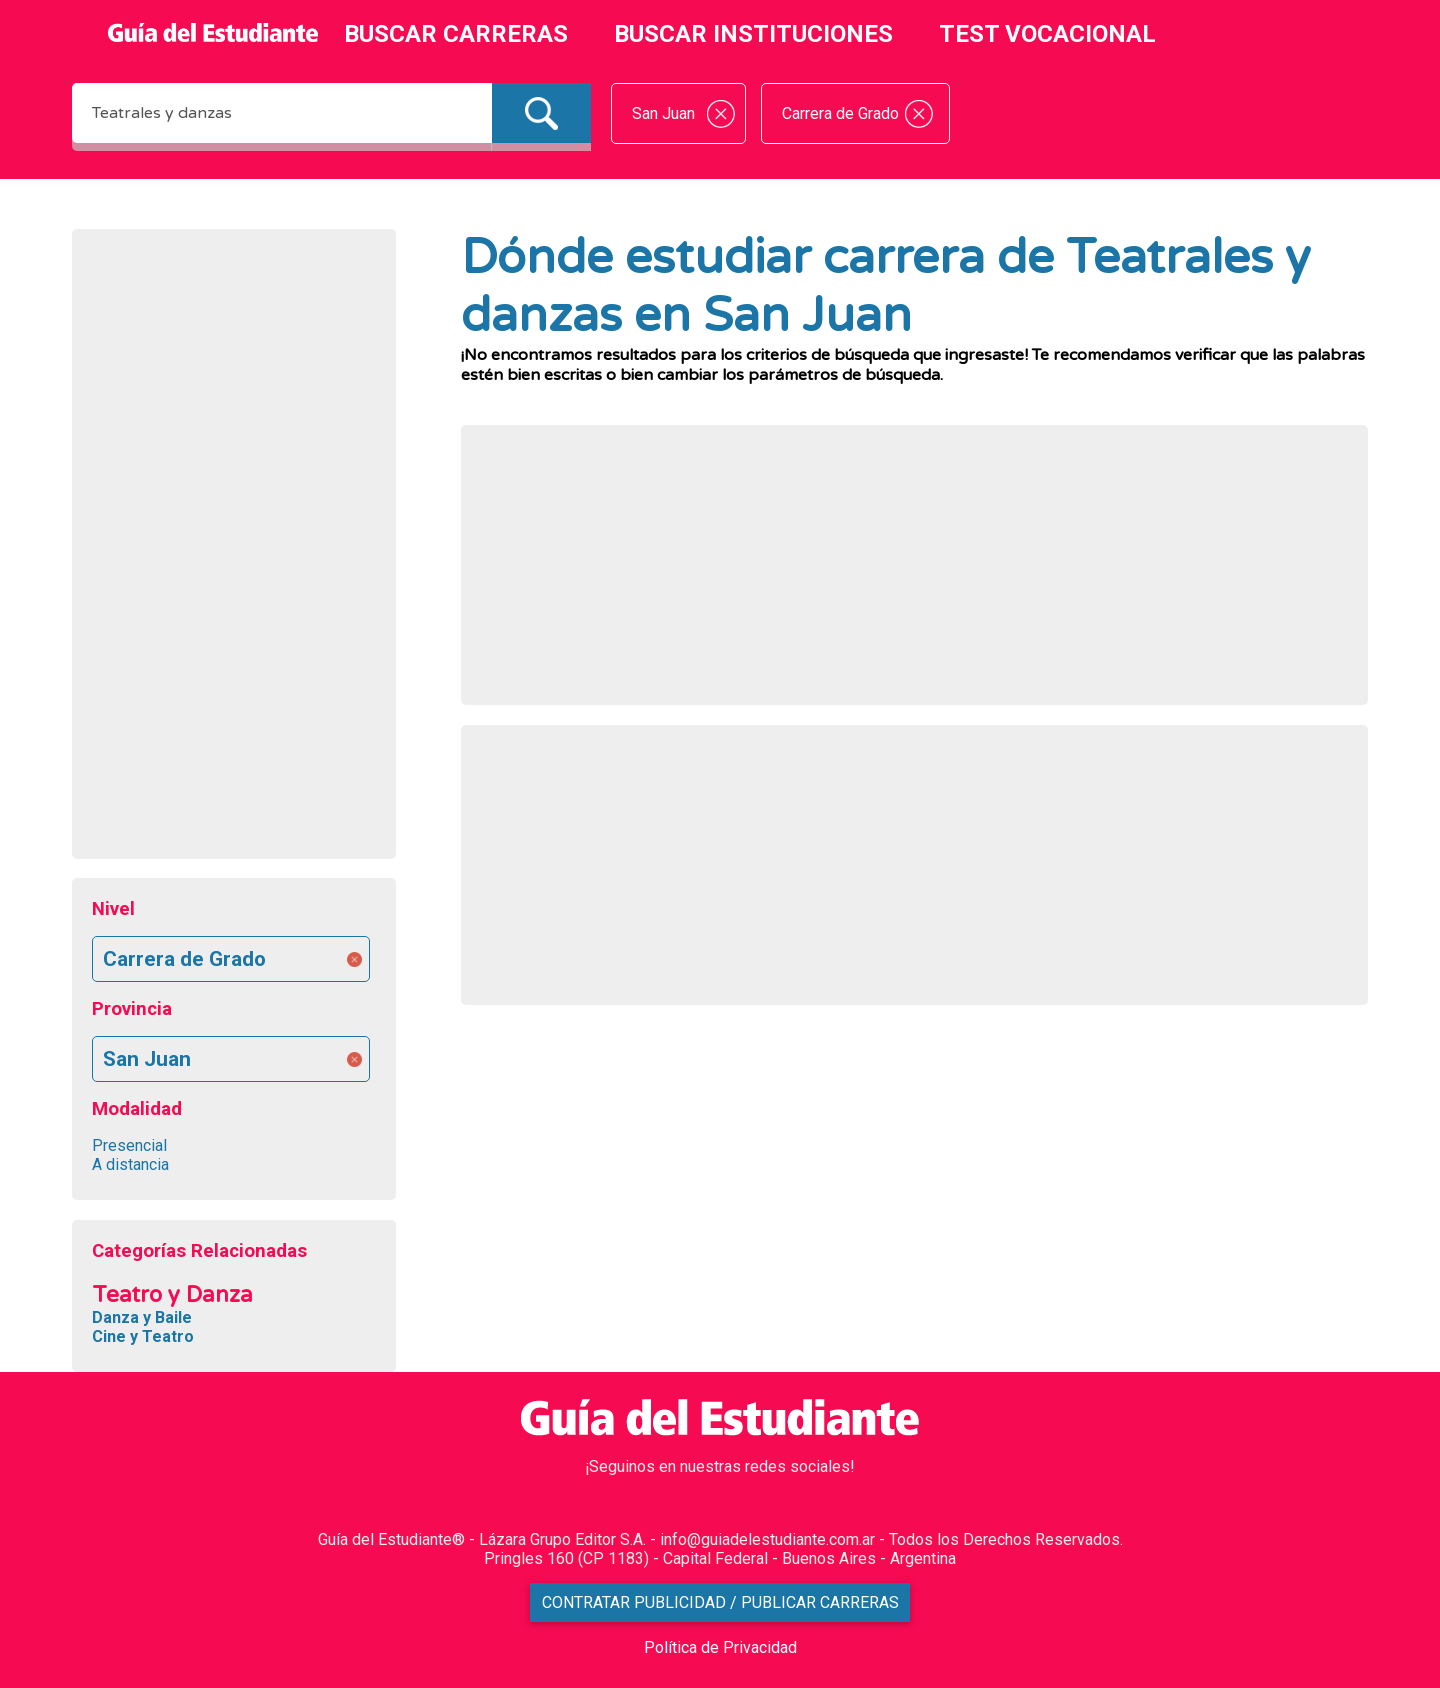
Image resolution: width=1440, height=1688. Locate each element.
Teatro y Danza (172, 1294)
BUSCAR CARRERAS (456, 34)
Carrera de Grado (184, 959)
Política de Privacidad (720, 1647)
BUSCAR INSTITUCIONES (753, 34)
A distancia (130, 1164)
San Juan (147, 1059)
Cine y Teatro (143, 1336)
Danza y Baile (142, 1317)
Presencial (129, 1145)
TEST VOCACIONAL (1047, 34)
